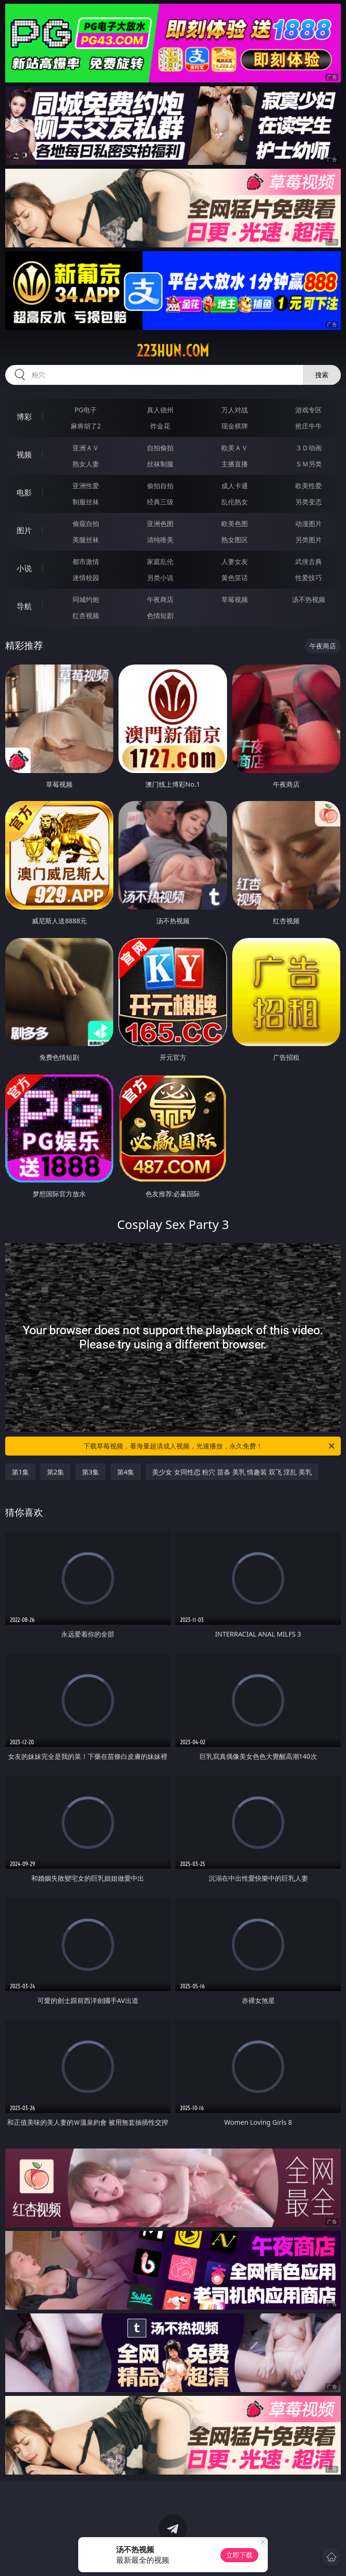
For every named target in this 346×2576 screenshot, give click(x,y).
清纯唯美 (160, 539)
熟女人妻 (86, 463)
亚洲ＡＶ (86, 447)
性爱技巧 (308, 577)
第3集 (90, 1471)
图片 (24, 530)
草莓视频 (234, 599)
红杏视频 (86, 615)
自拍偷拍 (160, 447)
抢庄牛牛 (308, 425)
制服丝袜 (86, 501)
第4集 (125, 1471)
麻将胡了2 (86, 425)
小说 (24, 568)
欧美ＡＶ (234, 447)
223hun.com (173, 350)
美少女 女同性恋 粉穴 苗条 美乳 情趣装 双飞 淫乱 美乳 (232, 1471)
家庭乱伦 (160, 561)
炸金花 (160, 425)
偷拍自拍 (160, 485)
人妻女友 (234, 561)
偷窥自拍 (86, 523)
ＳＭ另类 (308, 463)
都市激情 (86, 561)
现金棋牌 (234, 425)
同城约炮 (86, 599)
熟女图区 (234, 539)
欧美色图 (234, 523)
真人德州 (160, 409)
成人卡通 (234, 485)
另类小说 (160, 577)
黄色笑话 (234, 577)
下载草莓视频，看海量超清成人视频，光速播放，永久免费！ (209, 1446)
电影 (24, 492)
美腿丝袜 (86, 539)
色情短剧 (160, 615)
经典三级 (160, 501)
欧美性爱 (308, 485)
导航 (24, 606)
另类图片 (308, 539)
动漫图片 (308, 523)
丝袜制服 (160, 463)
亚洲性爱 (86, 485)
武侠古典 (308, 561)
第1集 (20, 1471)
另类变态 (308, 501)
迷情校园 (86, 577)
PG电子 (85, 409)
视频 (24, 454)
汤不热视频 (308, 599)
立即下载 (239, 2554)
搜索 (321, 374)
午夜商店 (160, 599)
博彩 (24, 416)
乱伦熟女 (234, 501)
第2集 (55, 1471)
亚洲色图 (160, 523)
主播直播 (234, 463)
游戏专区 (308, 409)
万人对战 (234, 409)
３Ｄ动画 (308, 447)
